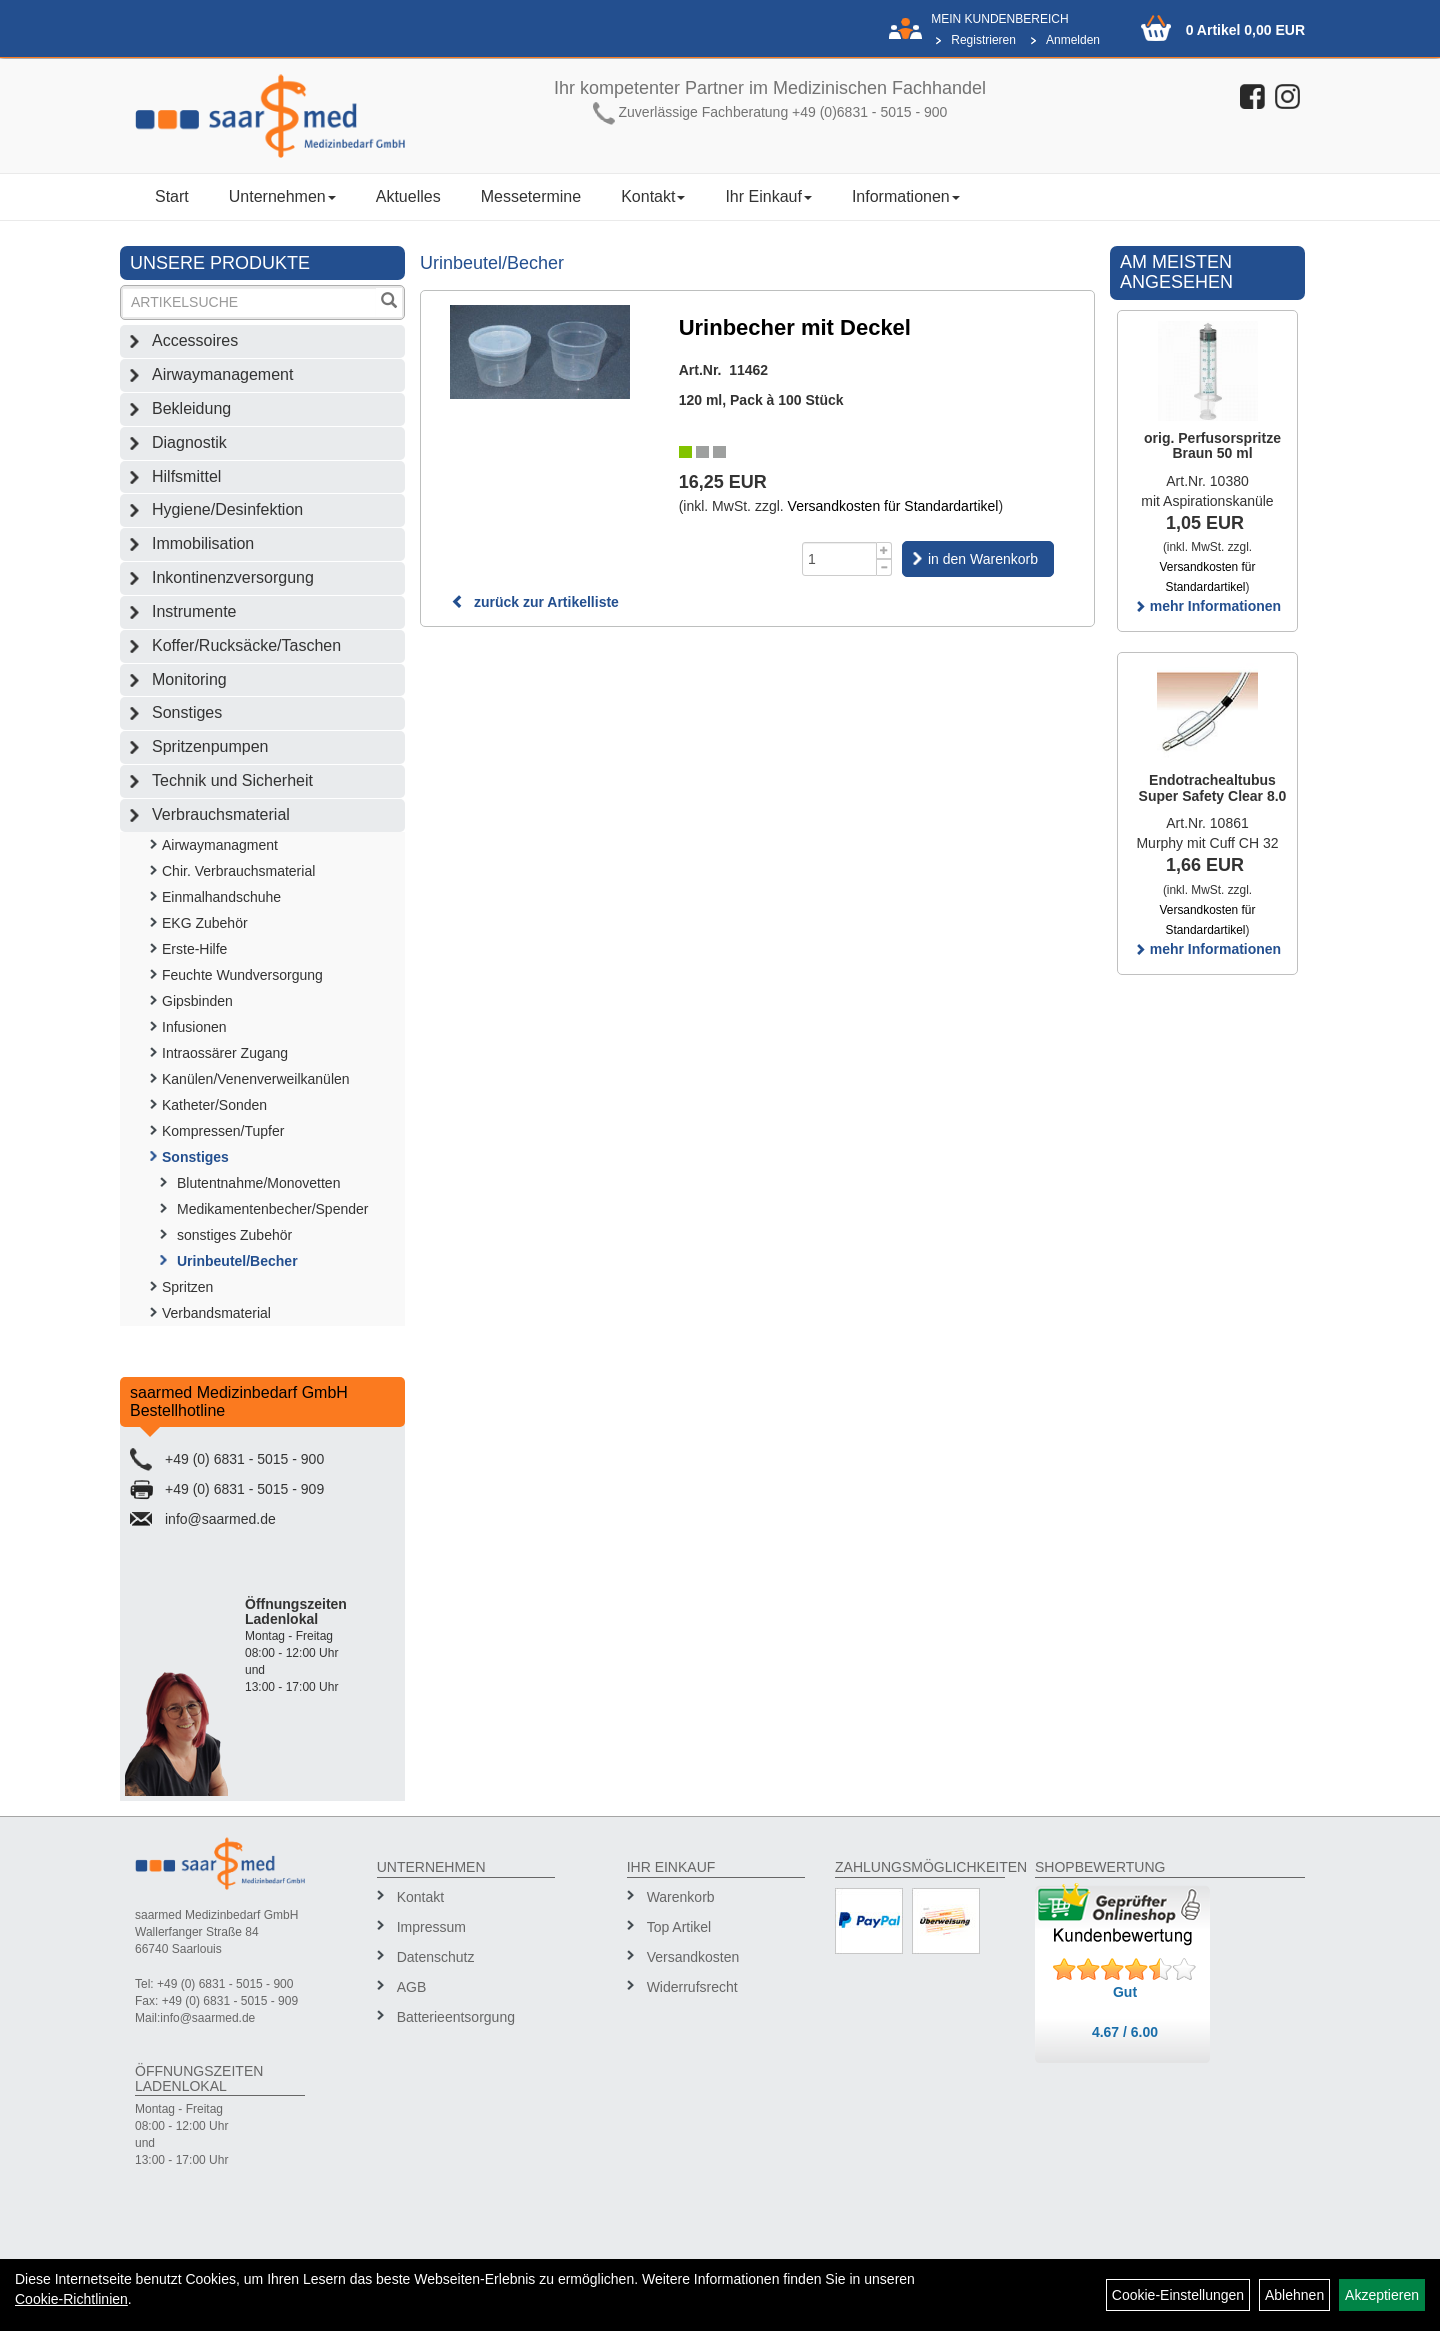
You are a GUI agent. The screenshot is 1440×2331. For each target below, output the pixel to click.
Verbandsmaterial (216, 1313)
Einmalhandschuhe (221, 897)
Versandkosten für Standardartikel (893, 506)
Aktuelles (408, 196)
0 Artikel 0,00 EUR (1245, 30)
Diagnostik (189, 442)
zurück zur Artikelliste (535, 602)
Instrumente (194, 611)
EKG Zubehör (205, 923)
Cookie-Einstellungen (1178, 2295)
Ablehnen (1294, 2295)
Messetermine (531, 196)
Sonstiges (187, 712)
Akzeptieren (1382, 2295)
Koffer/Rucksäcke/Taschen (246, 645)
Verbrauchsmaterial (221, 814)
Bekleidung (191, 408)
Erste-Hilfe (194, 949)
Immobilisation (203, 543)
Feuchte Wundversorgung (242, 975)
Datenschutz (436, 1957)
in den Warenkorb (983, 559)
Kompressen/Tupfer (223, 1131)
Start (172, 196)
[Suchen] (389, 302)
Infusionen (194, 1027)
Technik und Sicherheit (232, 780)
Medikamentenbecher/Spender (272, 1209)
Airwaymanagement (222, 374)
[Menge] (839, 559)
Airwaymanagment (220, 845)
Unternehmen (282, 196)
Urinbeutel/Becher (237, 1261)
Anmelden (1073, 40)
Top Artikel (679, 1927)
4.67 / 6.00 (1125, 2032)
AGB (412, 1987)
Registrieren (983, 40)
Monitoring (189, 679)
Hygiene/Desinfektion (227, 509)
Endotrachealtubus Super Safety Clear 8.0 (1213, 787)
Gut (1125, 1992)
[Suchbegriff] (249, 302)
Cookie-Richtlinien (71, 2299)
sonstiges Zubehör (234, 1235)
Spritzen (187, 1287)
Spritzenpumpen (210, 746)
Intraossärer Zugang (225, 1053)
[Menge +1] (884, 550)
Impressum (431, 1927)
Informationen (906, 196)
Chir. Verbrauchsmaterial (238, 871)
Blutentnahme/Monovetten (258, 1183)
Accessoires (195, 340)
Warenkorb (681, 1897)
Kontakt (653, 196)
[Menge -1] (884, 567)
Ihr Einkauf (768, 196)
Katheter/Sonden (214, 1105)
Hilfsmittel (186, 476)
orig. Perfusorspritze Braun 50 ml (1212, 445)
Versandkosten (693, 1957)
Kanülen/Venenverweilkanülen (256, 1079)
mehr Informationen (1207, 606)
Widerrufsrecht (692, 1987)
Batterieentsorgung (456, 2017)
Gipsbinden (197, 1001)
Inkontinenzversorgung (233, 577)
